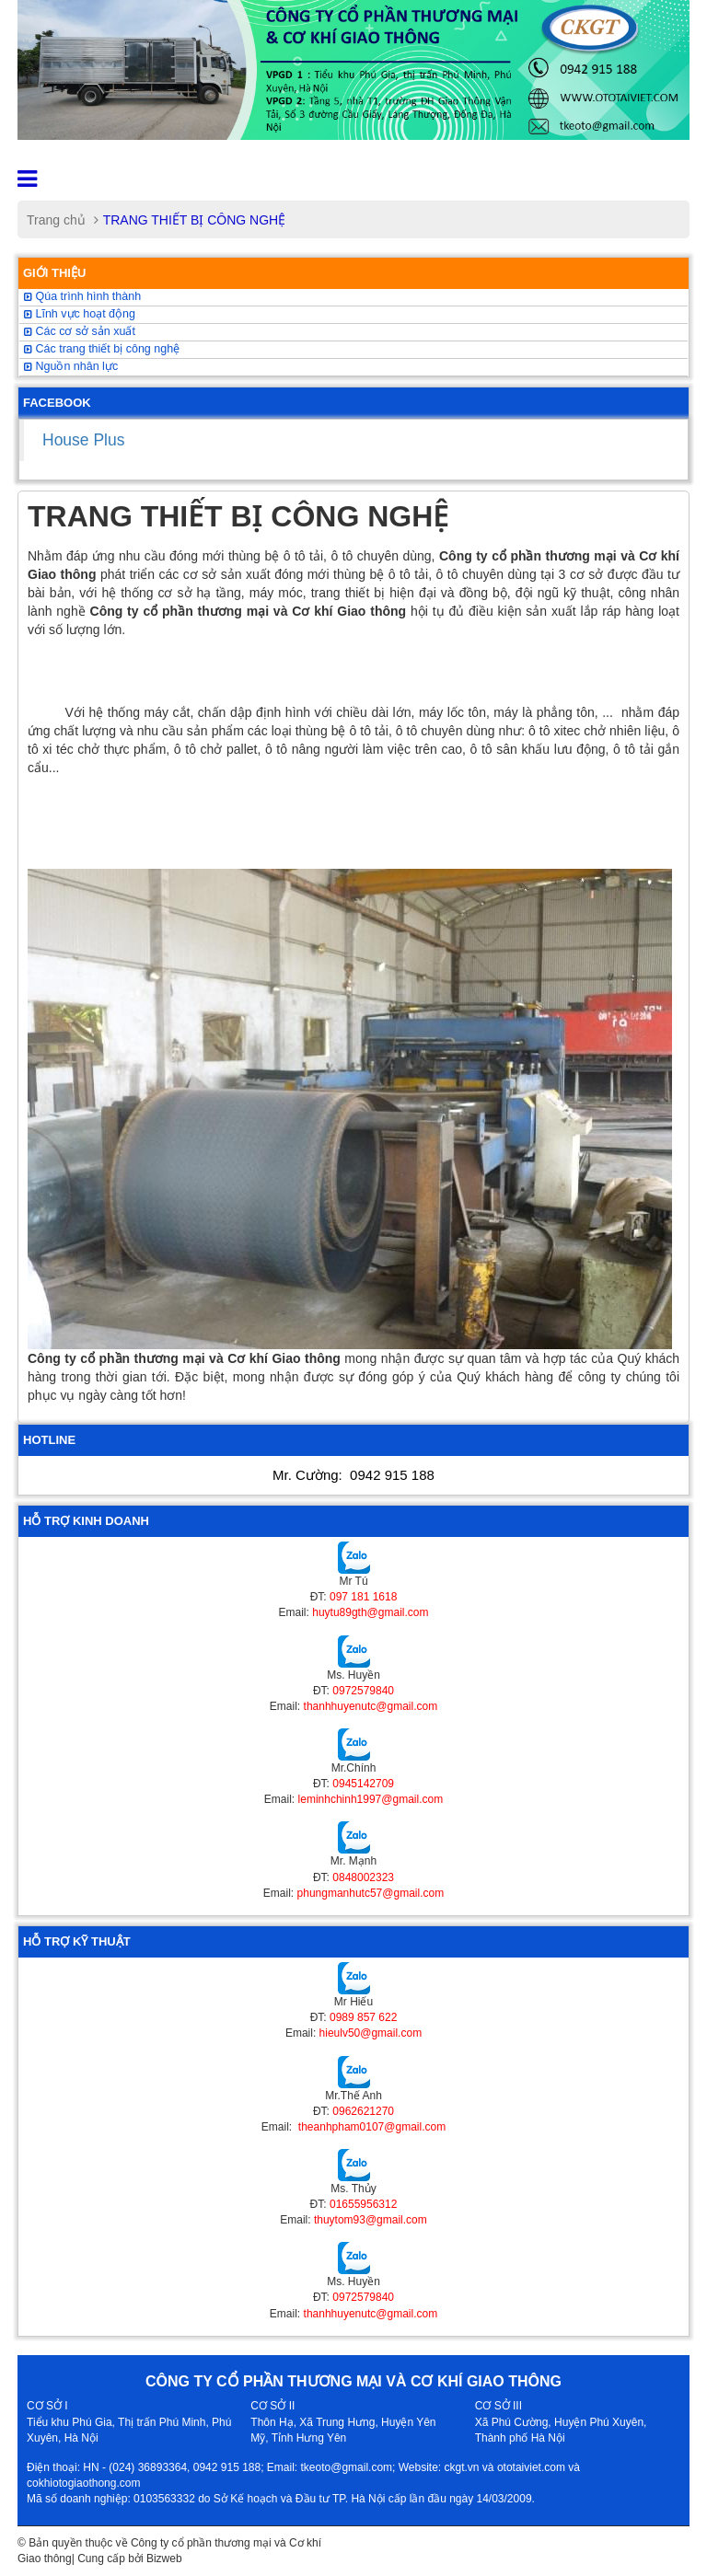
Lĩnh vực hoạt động (79, 313)
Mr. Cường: (353, 1475)
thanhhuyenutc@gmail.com (371, 1706)
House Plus (83, 440)
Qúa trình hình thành (82, 296)
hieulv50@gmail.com (371, 2033)
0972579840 (363, 1690)
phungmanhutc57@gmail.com (371, 1893)
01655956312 (363, 2204)
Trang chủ (56, 220)
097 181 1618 (363, 1596)
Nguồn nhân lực (71, 366)
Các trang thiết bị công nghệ (102, 348)
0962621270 (363, 2111)
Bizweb (164, 2558)
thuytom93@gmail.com (370, 2219)
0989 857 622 (363, 2017)
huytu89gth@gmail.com (370, 1612)
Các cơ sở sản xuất (79, 331)
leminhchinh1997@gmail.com (371, 1799)
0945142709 (363, 1783)
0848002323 (363, 1877)
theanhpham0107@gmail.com (371, 2126)
